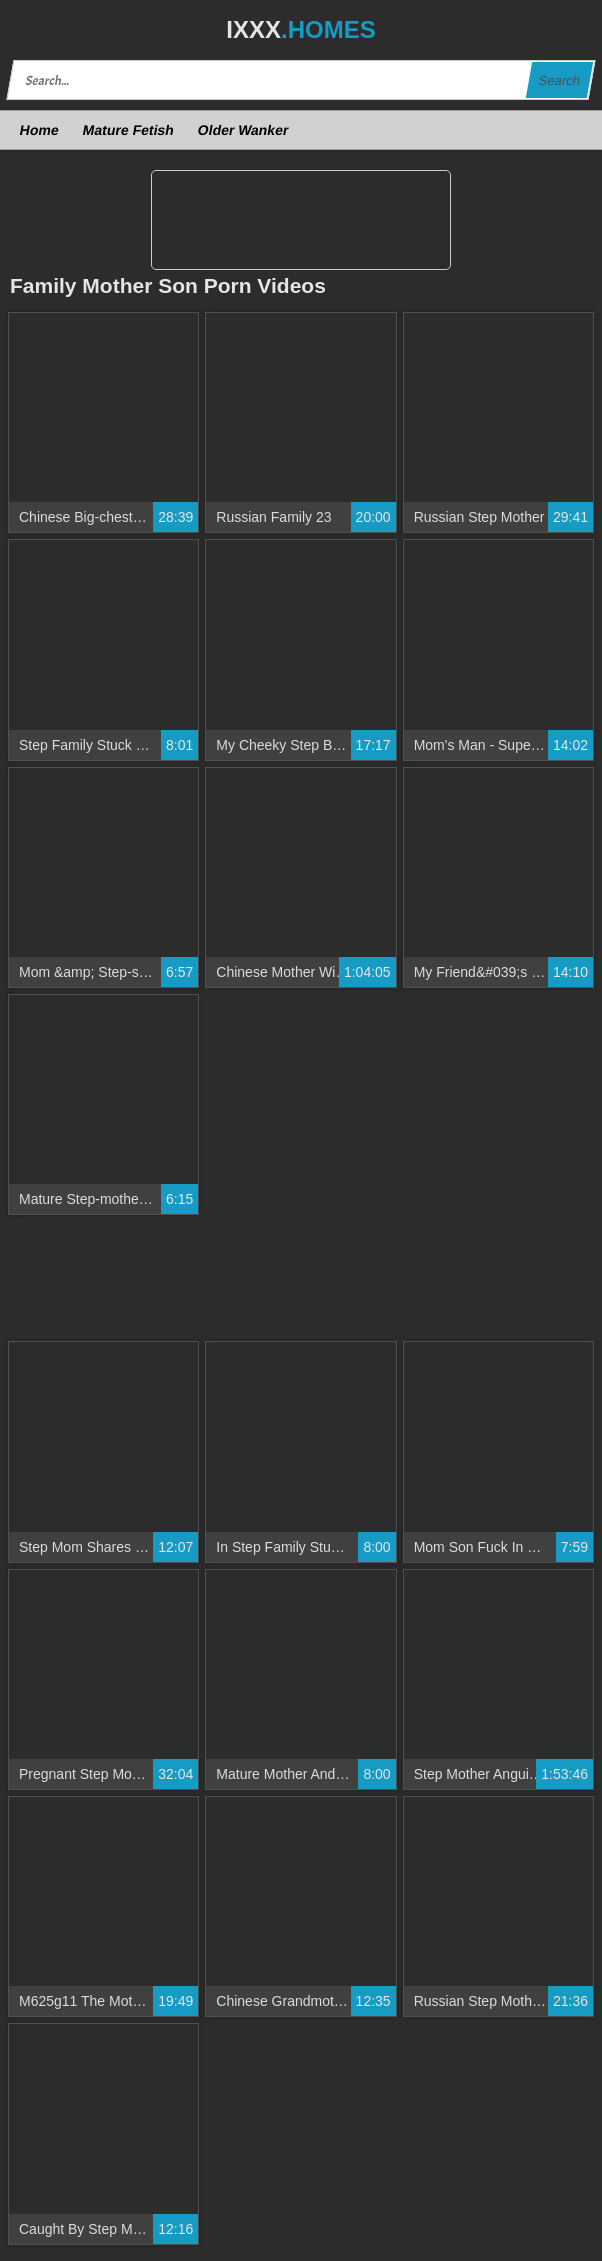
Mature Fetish (128, 130)
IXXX (300, 29)
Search (559, 80)
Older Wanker (242, 130)
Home (40, 130)
